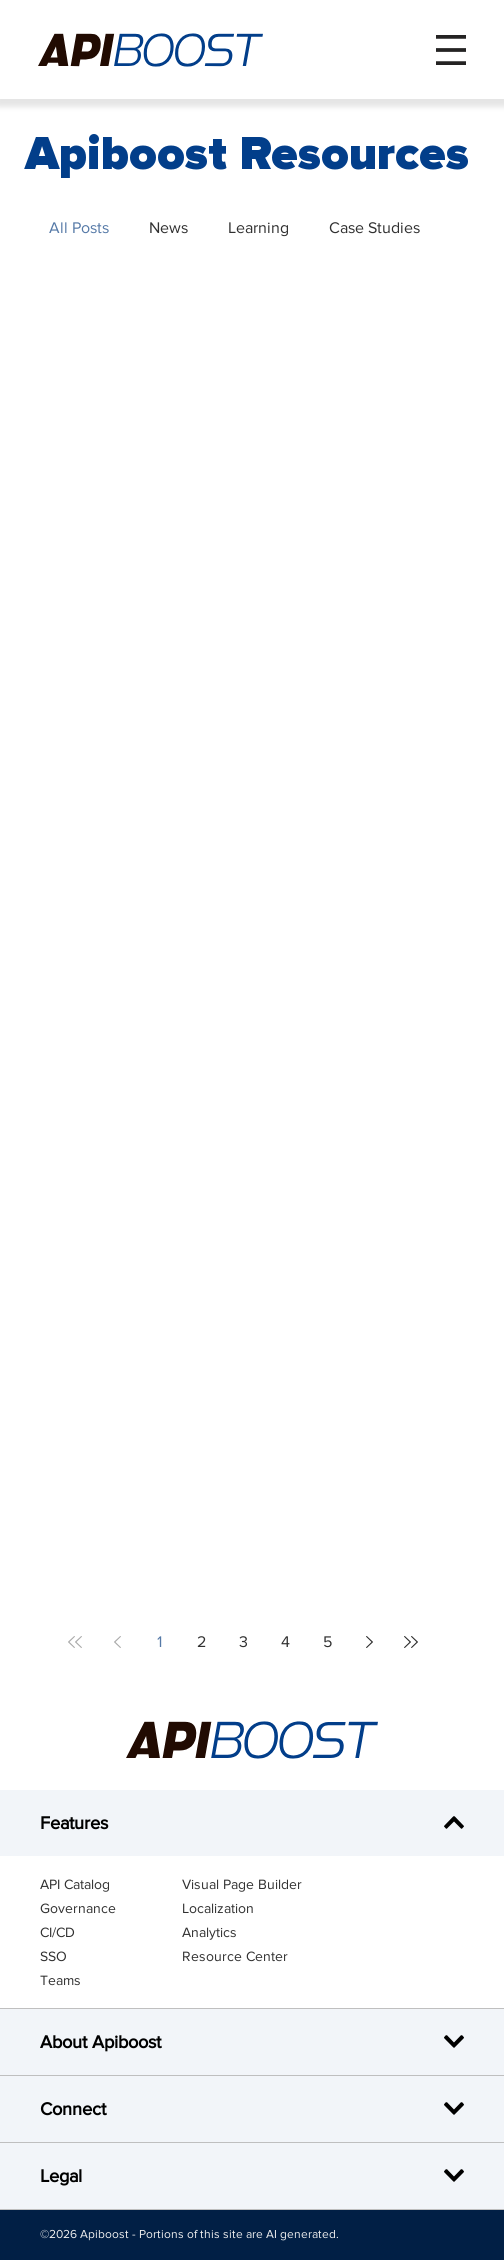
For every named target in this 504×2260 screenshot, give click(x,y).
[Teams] (111, 1980)
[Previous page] (117, 1642)
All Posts (79, 227)
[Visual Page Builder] (253, 1884)
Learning (258, 227)
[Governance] (111, 1908)
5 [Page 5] (327, 1641)
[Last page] (411, 1642)
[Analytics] (253, 1932)
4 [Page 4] (285, 1641)
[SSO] (111, 1956)
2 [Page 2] (201, 1641)
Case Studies (374, 227)
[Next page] (369, 1642)
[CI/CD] (111, 1932)
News (168, 227)
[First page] (75, 1642)
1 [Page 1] (159, 1641)
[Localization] (253, 1908)
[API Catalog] (111, 1884)
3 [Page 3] (243, 1641)
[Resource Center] (253, 1956)
